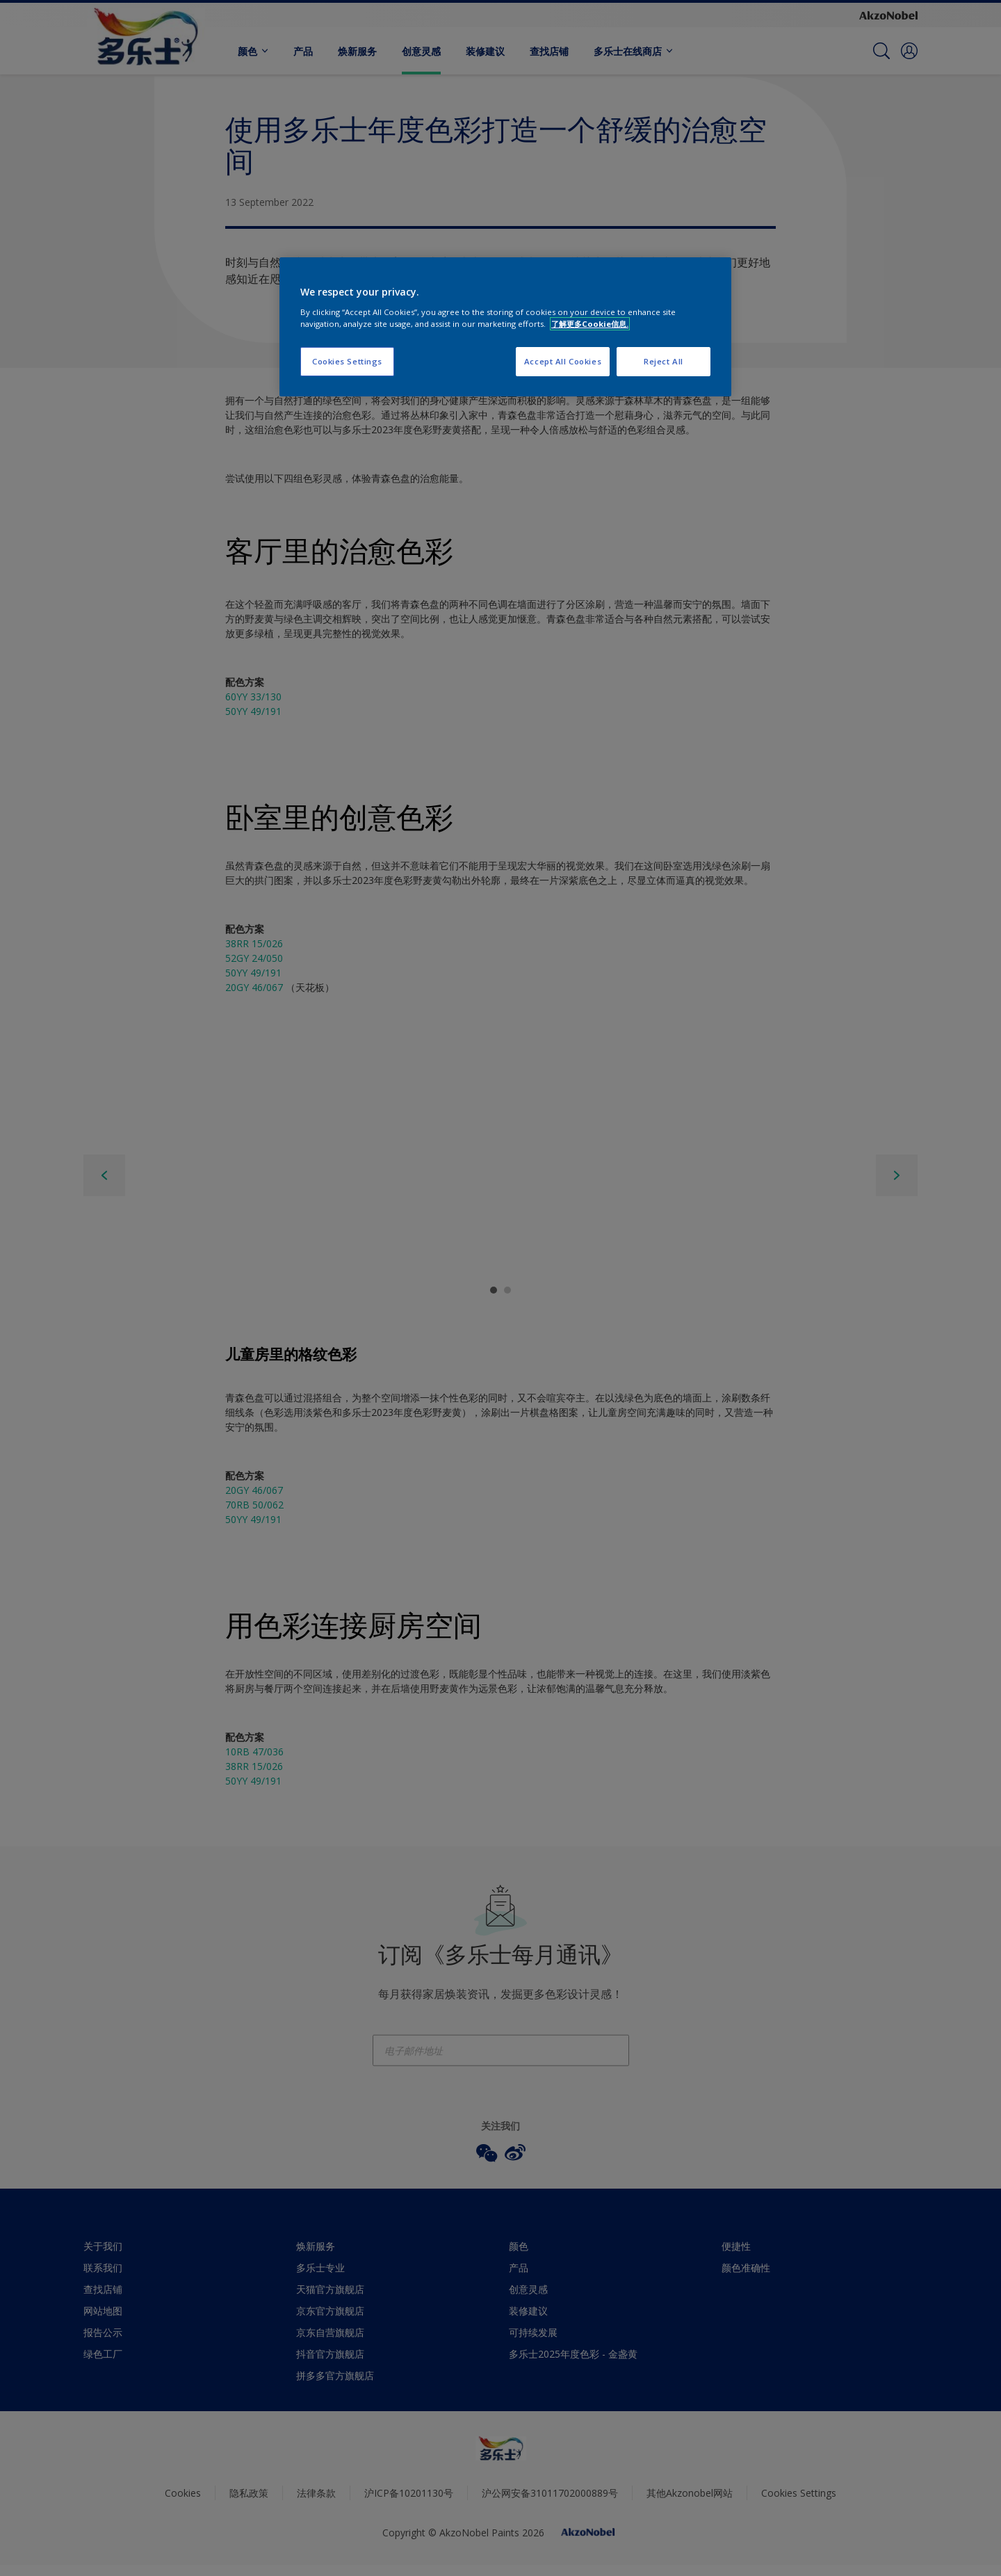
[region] (505, 326)
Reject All (663, 361)
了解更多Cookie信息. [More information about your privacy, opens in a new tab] (589, 324)
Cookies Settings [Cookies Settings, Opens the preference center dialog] (347, 361)
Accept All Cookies (562, 361)
